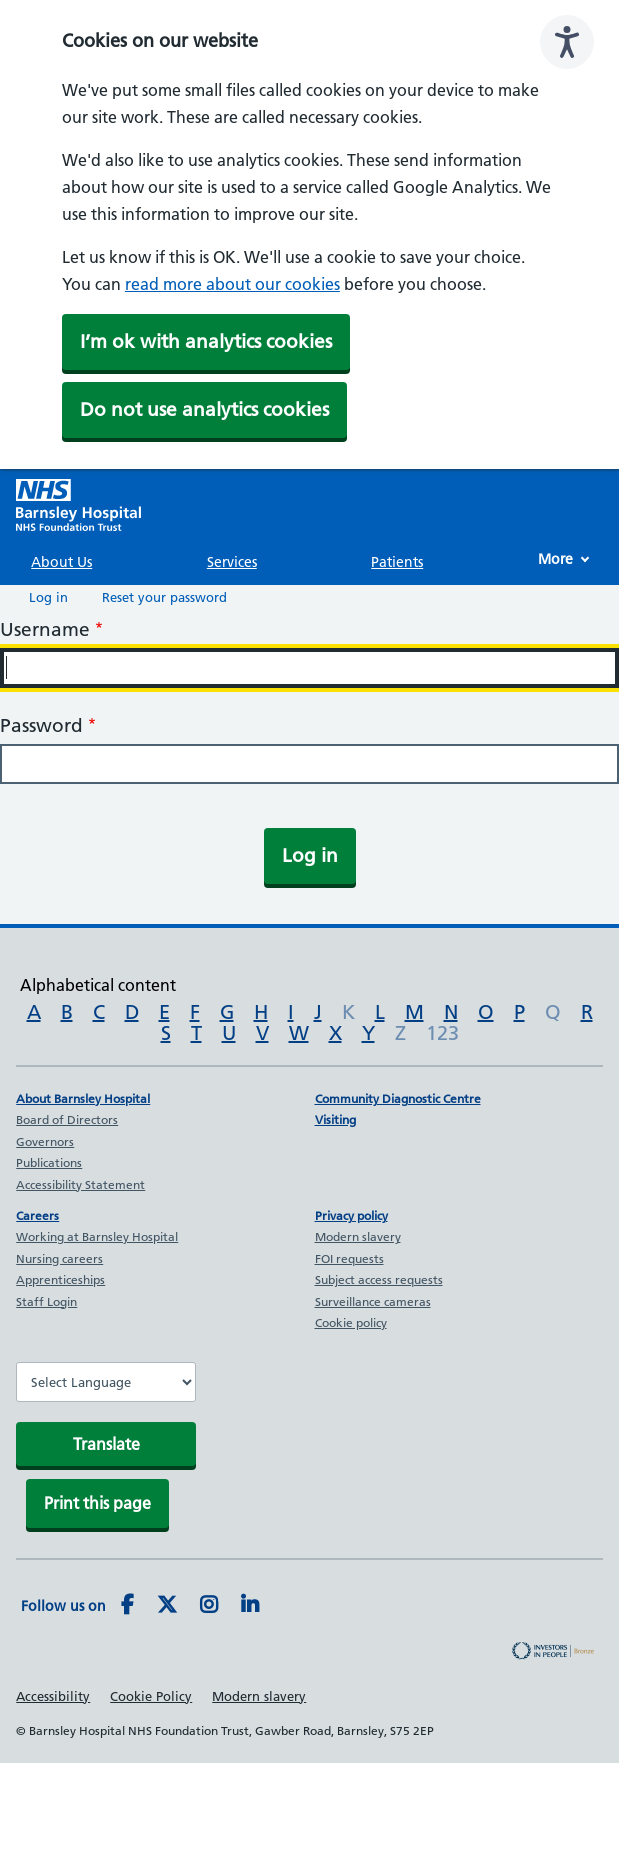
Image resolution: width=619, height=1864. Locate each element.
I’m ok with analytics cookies (206, 341)
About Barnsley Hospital (83, 1098)
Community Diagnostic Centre (398, 1098)
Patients (397, 562)
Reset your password (164, 597)
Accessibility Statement (80, 1184)
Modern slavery (358, 1236)
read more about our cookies (232, 284)
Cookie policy (351, 1322)
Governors (45, 1141)
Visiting (335, 1119)
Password (41, 725)
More (555, 559)
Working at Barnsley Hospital (97, 1236)
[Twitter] (167, 1606)
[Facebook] (127, 1606)
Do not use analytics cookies (204, 409)
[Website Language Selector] (106, 1382)
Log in (48, 597)
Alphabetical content (98, 985)
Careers (37, 1215)
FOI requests (349, 1258)
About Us (61, 562)
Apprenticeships (60, 1279)
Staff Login (46, 1301)
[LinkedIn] (250, 1606)
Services (232, 562)
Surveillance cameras (373, 1301)
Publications (49, 1162)
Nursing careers (59, 1258)
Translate (106, 1444)
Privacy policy (351, 1215)
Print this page (97, 1503)
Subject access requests (379, 1279)
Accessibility (53, 1696)
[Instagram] (209, 1606)
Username (45, 629)
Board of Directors (67, 1119)
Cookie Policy (151, 1696)
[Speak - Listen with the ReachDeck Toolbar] (567, 42)
